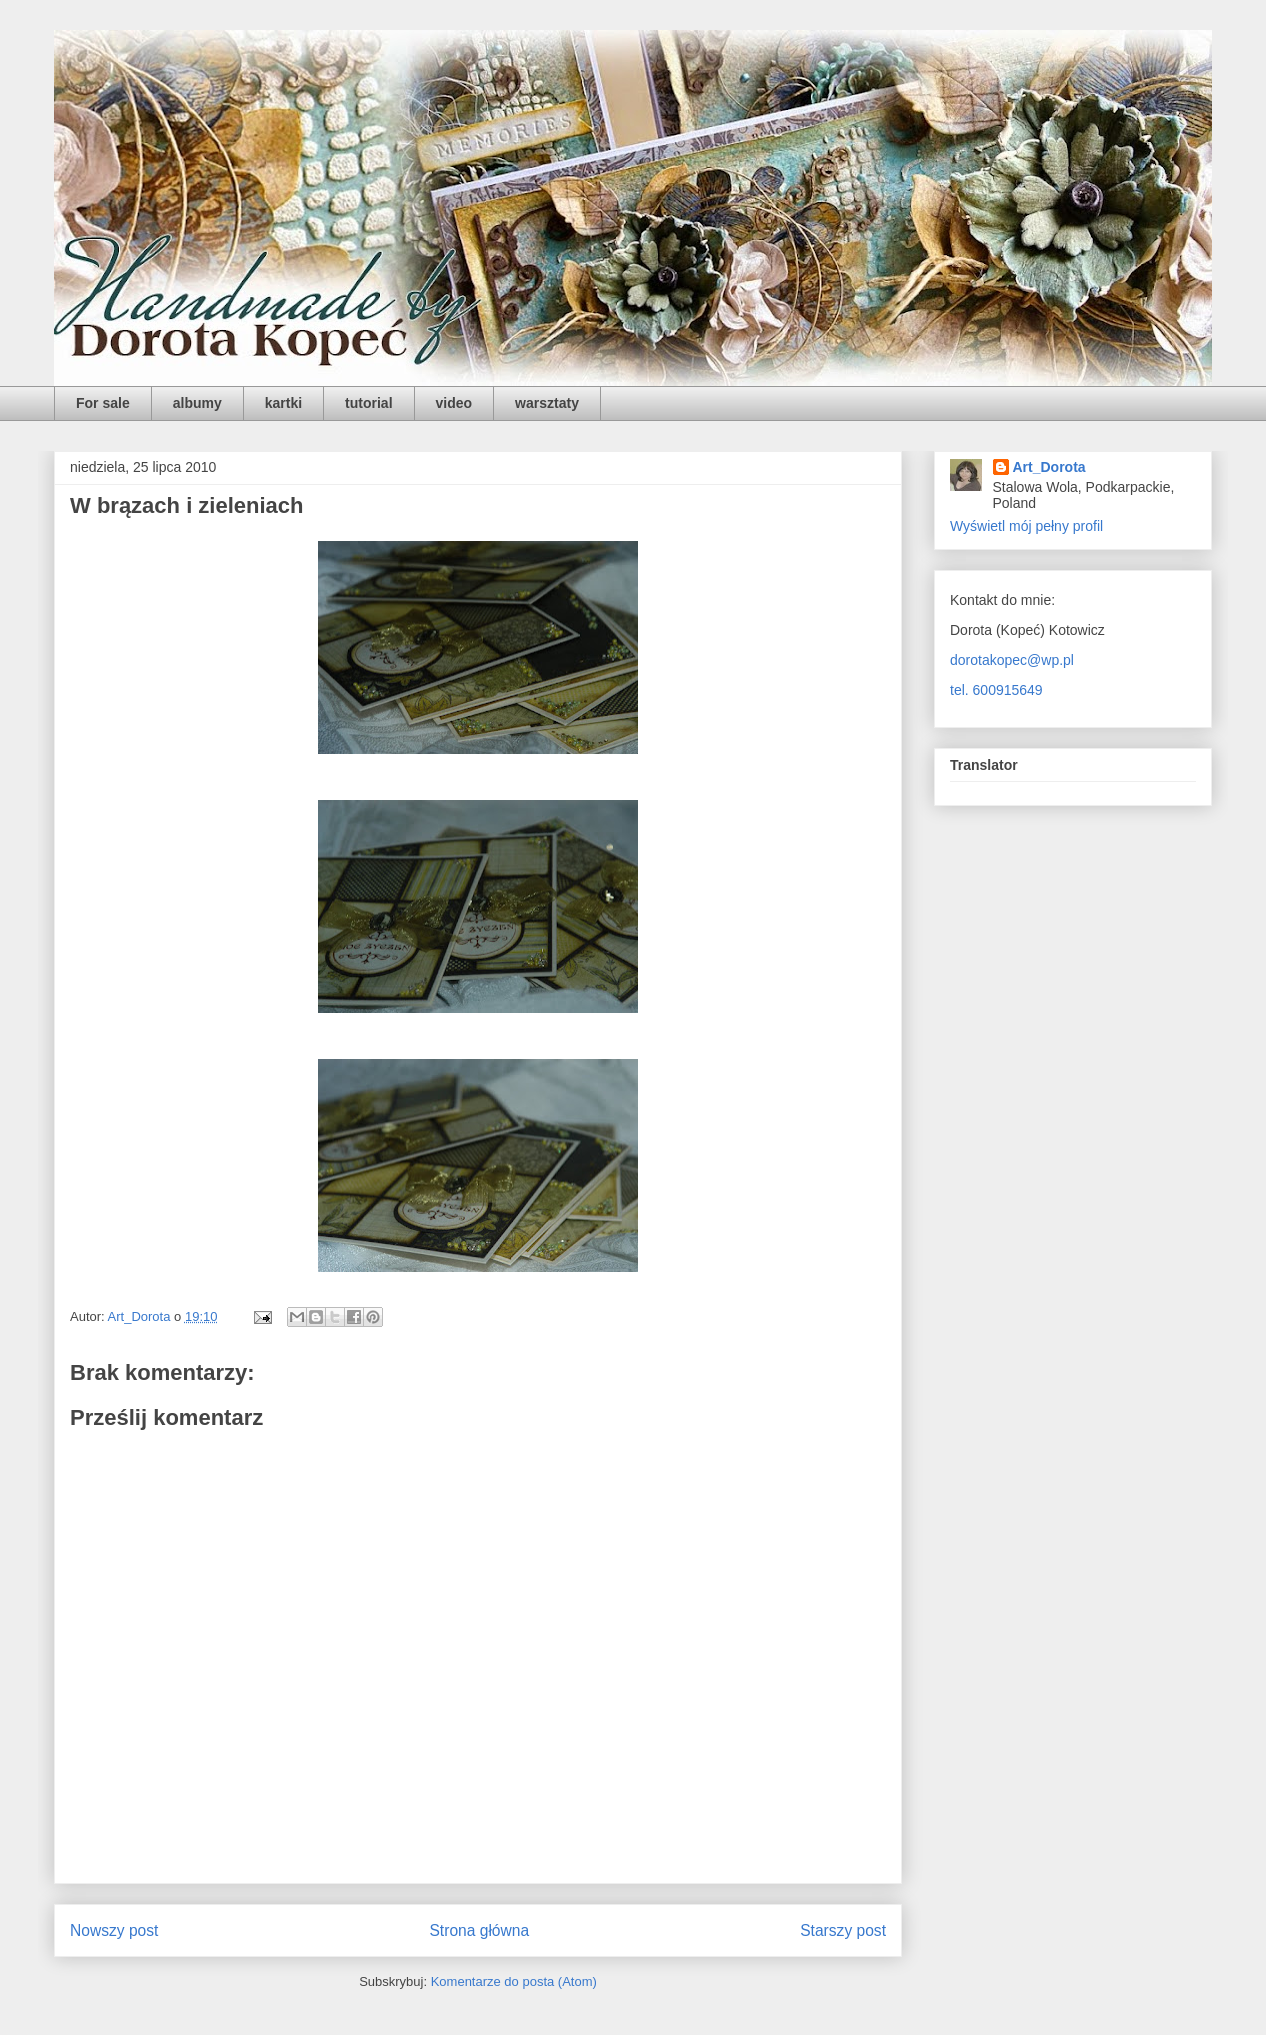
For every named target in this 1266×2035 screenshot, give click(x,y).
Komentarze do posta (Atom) (514, 1981)
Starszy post (843, 1930)
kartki (283, 403)
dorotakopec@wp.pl (1012, 660)
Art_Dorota (1049, 467)
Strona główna (479, 1930)
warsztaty (547, 403)
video (454, 403)
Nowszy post (114, 1930)
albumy (197, 403)
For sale (103, 403)
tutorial (368, 403)
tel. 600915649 (996, 690)
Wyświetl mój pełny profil (1026, 526)
